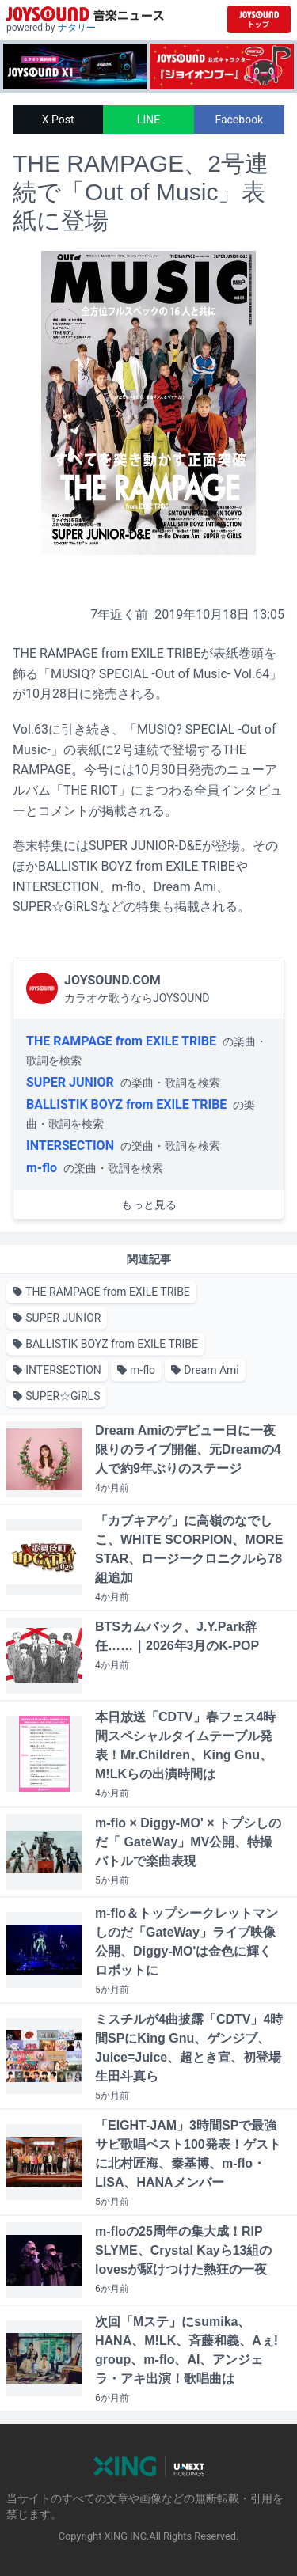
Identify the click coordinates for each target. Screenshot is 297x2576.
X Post (58, 119)
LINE (148, 119)
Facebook (239, 119)
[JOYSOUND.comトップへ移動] (259, 19)
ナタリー (77, 27)
